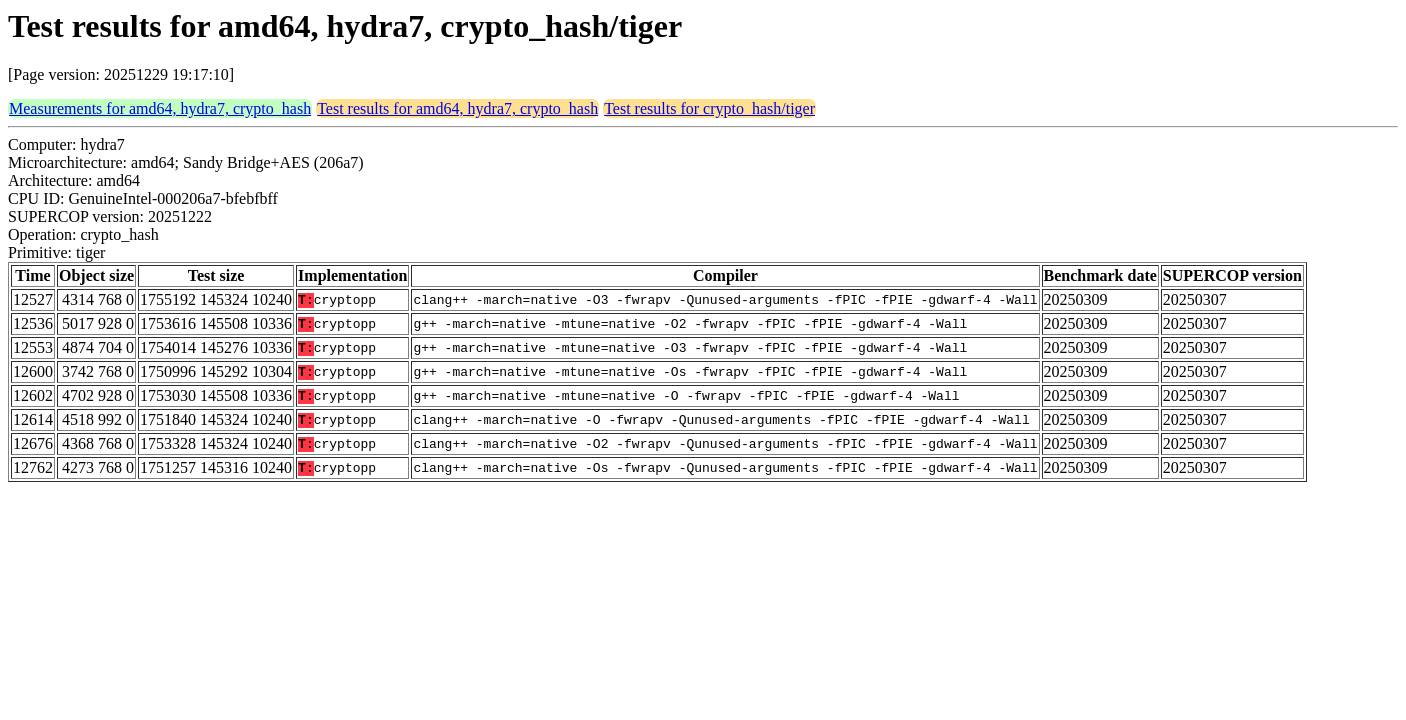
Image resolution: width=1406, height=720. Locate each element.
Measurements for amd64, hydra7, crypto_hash (160, 108)
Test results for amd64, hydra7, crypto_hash (457, 108)
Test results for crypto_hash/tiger (709, 108)
